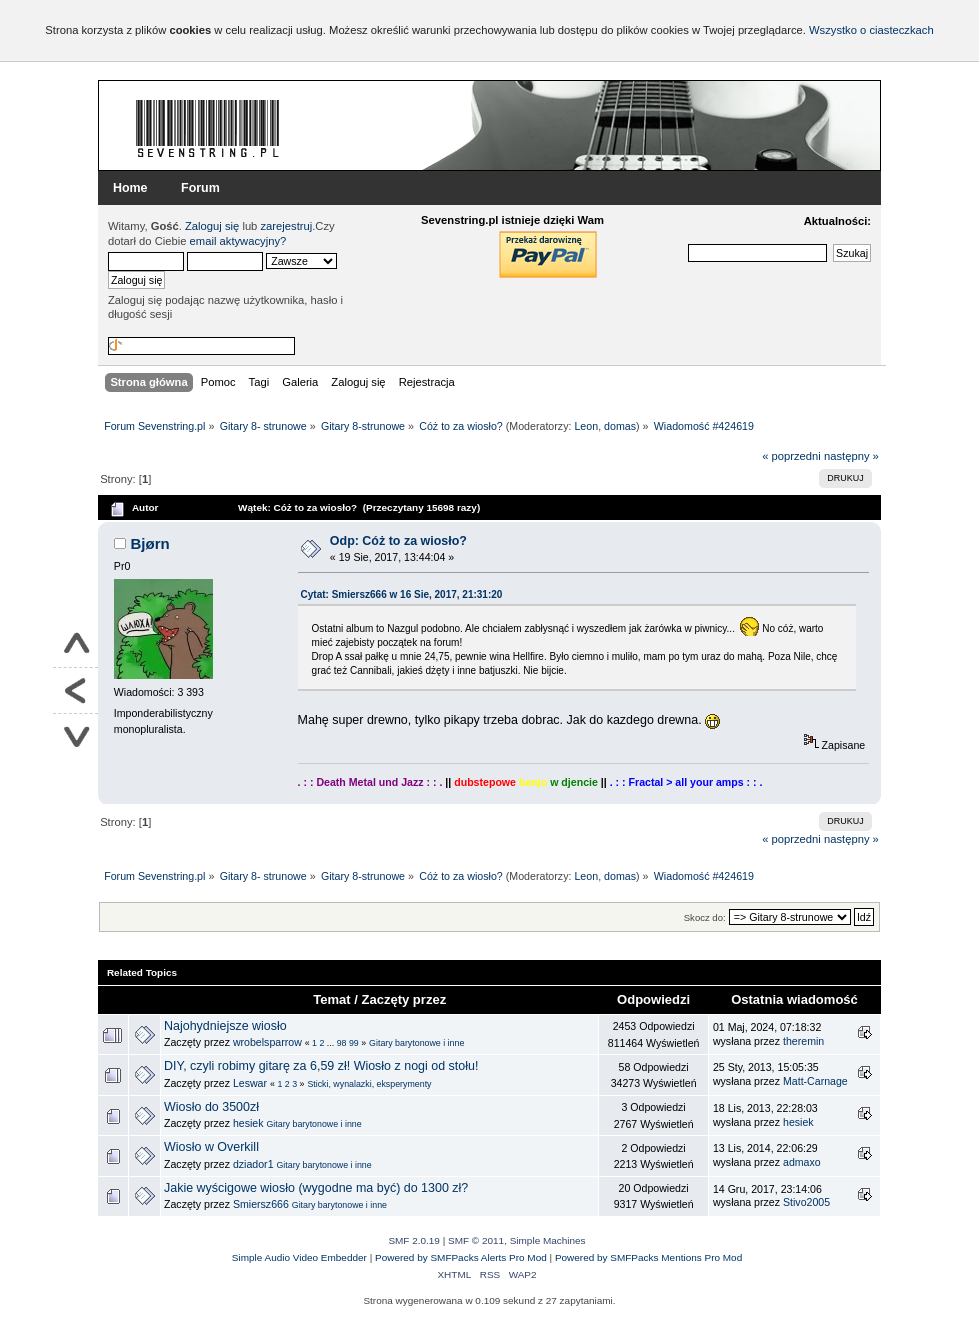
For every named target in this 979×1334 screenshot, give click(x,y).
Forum (200, 188)
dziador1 (253, 1164)
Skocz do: (705, 917)
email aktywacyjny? (238, 241)
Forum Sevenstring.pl (208, 128)
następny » (851, 456)
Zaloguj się (212, 226)
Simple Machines (548, 1240)
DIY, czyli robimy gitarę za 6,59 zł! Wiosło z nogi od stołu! (321, 1066)
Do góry (75, 645)
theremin (803, 1041)
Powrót (75, 691)
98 (342, 1043)
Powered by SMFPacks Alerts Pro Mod (461, 1257)
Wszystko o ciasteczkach (871, 30)
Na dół (75, 736)
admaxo (802, 1162)
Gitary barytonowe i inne (416, 1043)
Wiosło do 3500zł (211, 1107)
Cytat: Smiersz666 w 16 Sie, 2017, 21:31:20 (402, 594)
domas (620, 426)
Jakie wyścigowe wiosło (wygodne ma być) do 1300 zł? (316, 1188)
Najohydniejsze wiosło (225, 1026)
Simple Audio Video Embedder (299, 1257)
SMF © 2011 (476, 1240)
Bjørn (150, 543)
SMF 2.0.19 (414, 1240)
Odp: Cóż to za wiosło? (398, 541)
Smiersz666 (261, 1204)
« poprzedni (791, 456)
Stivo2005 (806, 1202)
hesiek (248, 1123)
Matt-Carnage (815, 1081)
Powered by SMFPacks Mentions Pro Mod (648, 1257)
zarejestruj (286, 226)
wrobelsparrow (267, 1042)
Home (130, 188)
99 (354, 1043)
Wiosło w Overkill (211, 1147)
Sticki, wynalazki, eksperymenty (369, 1084)
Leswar (250, 1083)
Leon (586, 426)
